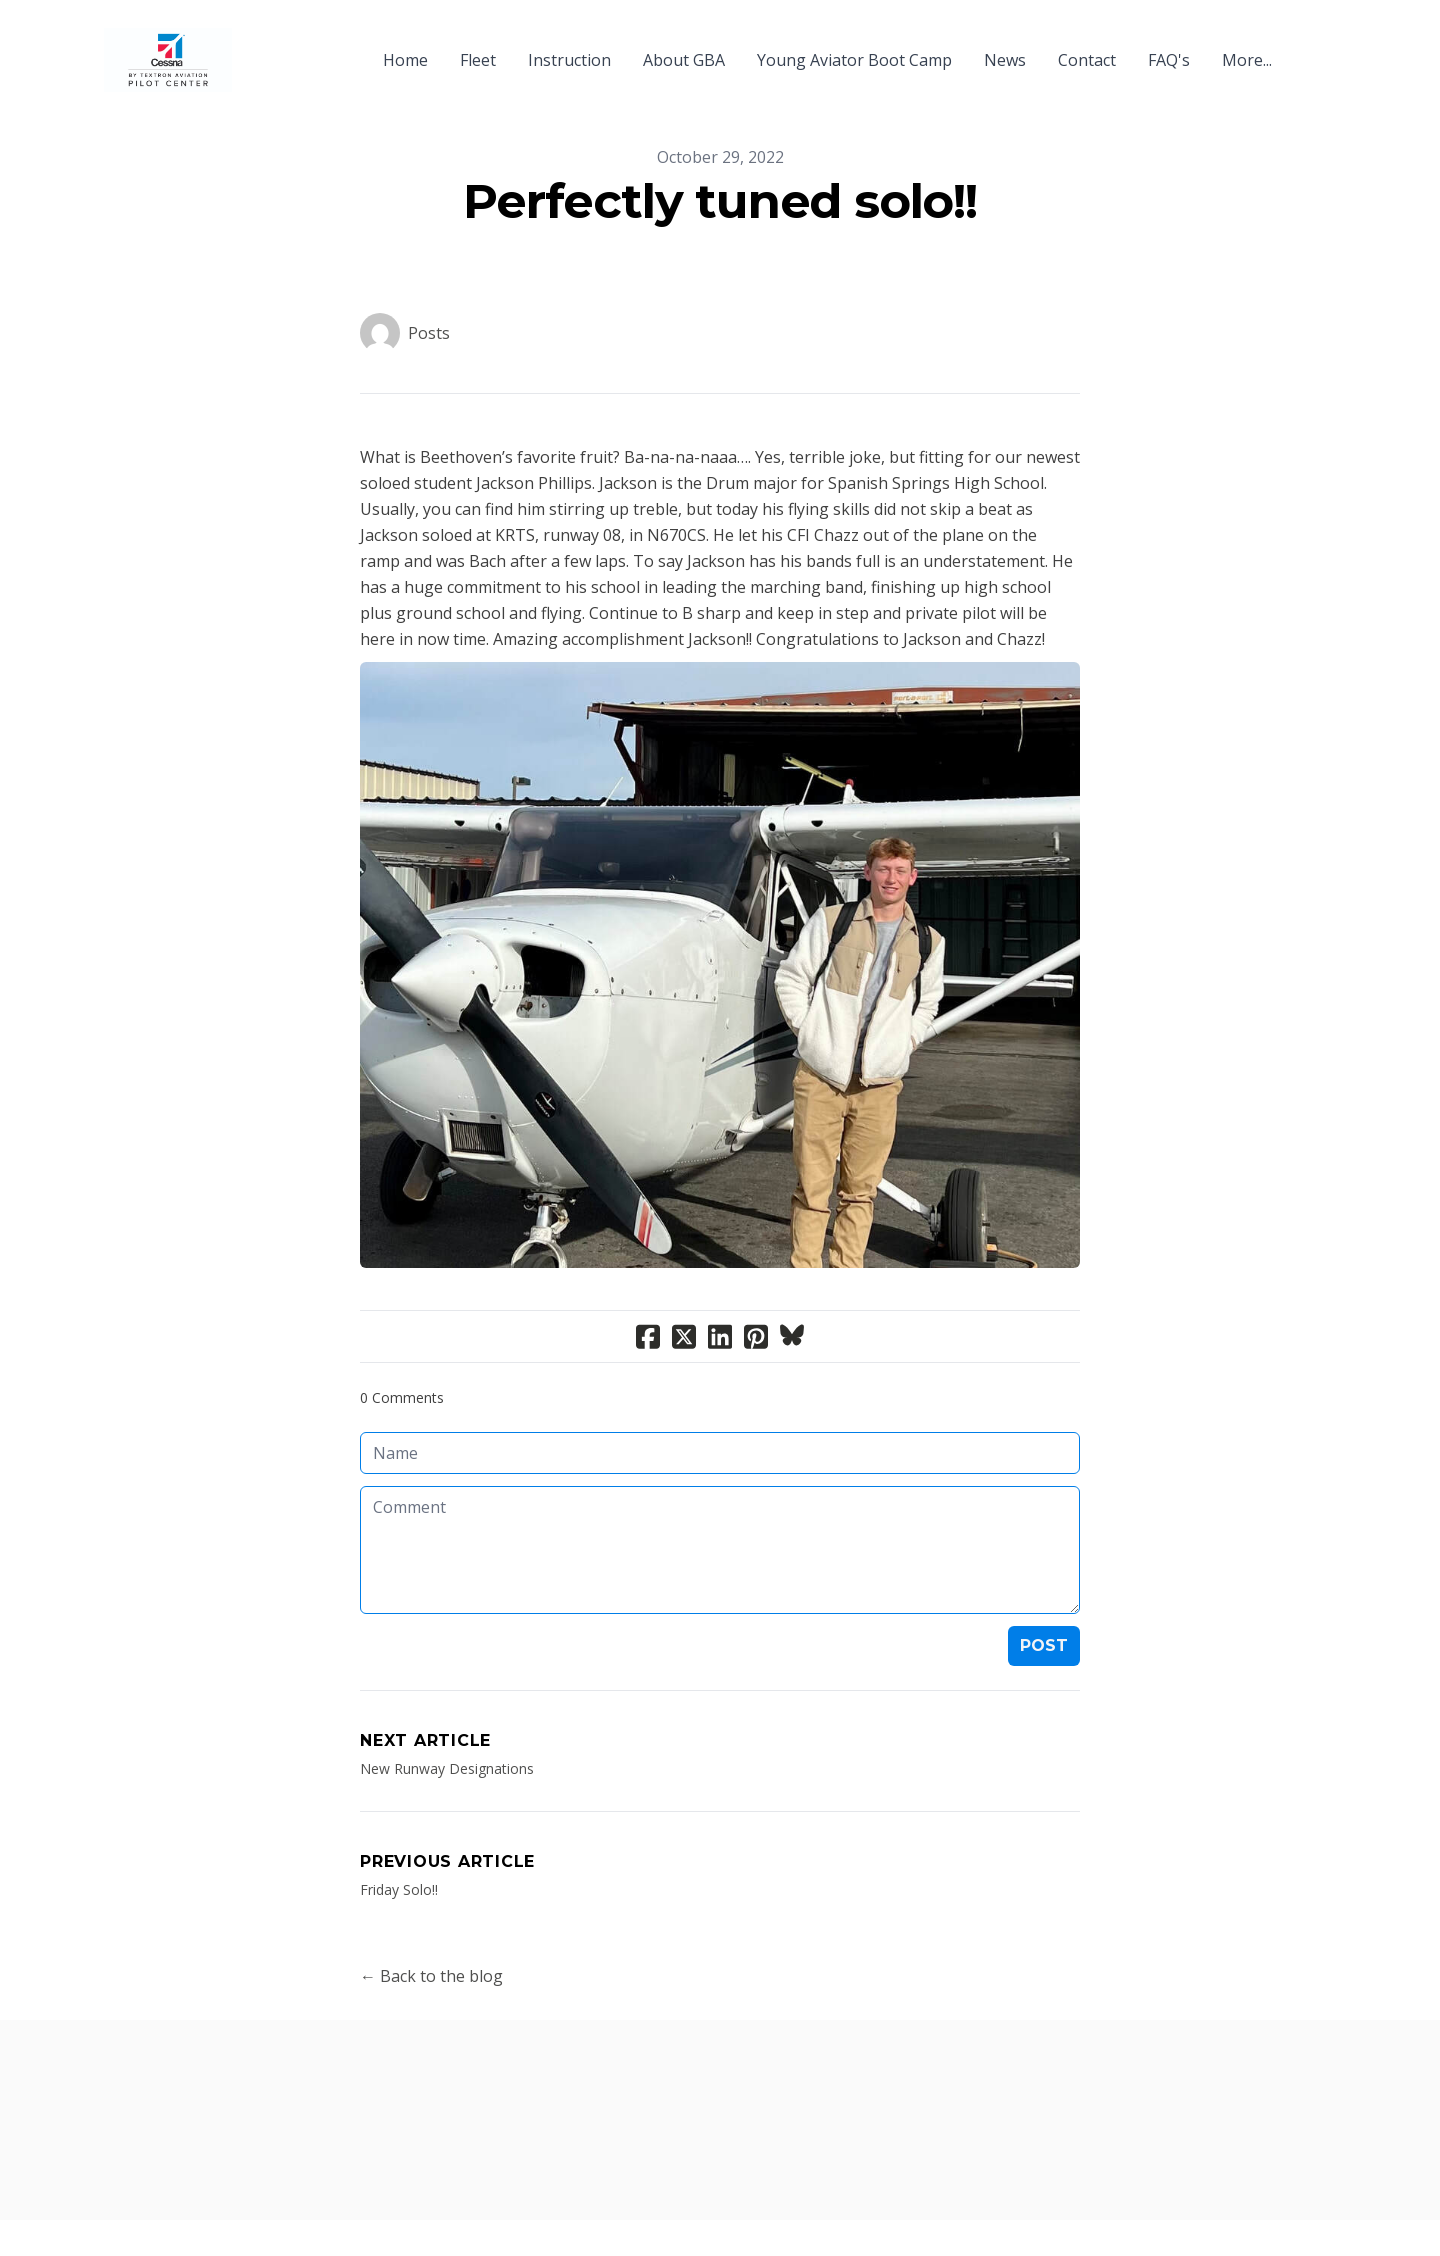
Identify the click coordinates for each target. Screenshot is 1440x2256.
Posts (429, 333)
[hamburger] (256, 48)
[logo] (168, 60)
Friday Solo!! (399, 1889)
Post (1044, 1645)
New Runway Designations (447, 1768)
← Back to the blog (431, 1976)
